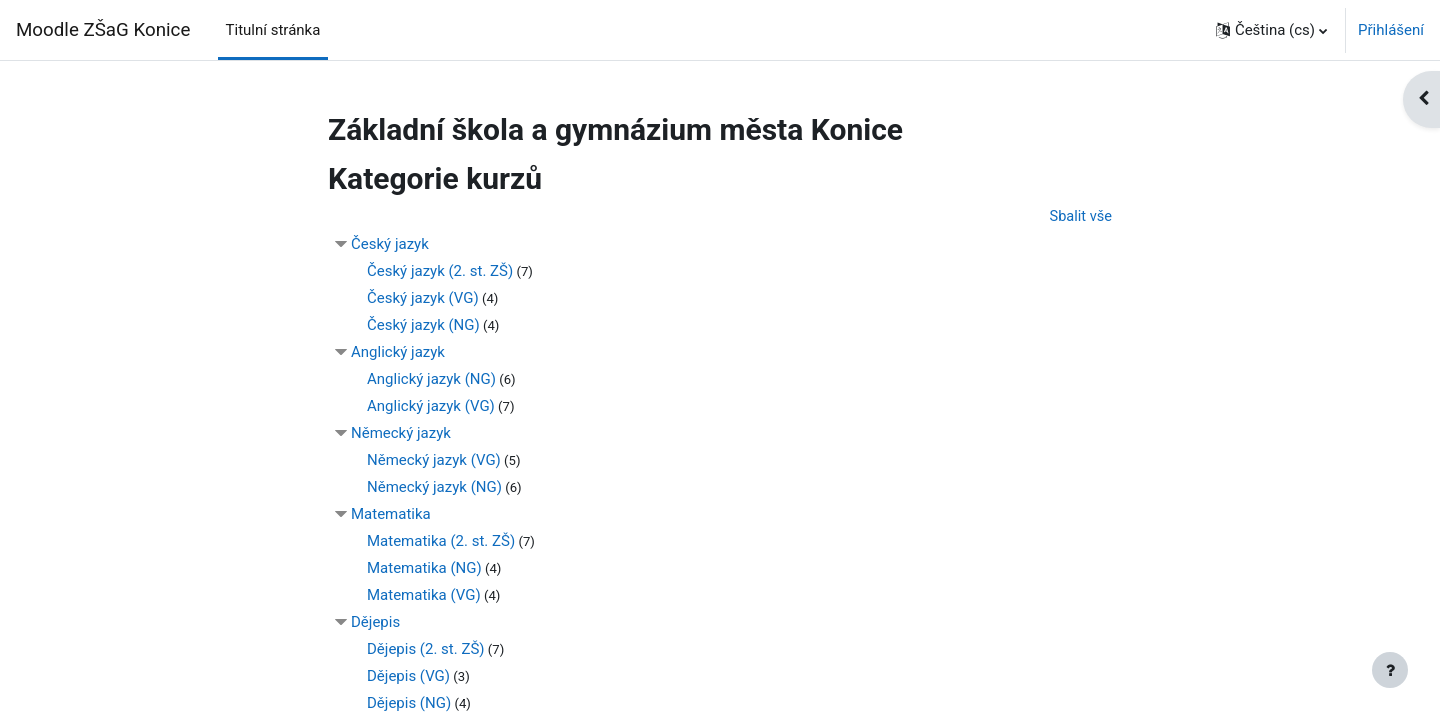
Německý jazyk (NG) (434, 488)
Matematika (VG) (424, 596)
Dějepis (375, 623)
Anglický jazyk (398, 353)
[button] (1271, 30)
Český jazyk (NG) (423, 326)
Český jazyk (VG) (423, 299)
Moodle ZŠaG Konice (103, 30)
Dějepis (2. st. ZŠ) (426, 650)
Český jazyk (390, 245)
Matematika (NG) (424, 569)
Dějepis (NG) (409, 704)
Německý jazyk (401, 434)
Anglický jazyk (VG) (431, 407)
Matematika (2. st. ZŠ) (441, 542)
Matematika (391, 515)
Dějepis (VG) (408, 677)
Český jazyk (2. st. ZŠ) (440, 272)
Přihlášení (1391, 30)
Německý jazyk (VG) (434, 461)
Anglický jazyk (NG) (431, 380)
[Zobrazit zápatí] (1390, 670)
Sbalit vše (1080, 217)
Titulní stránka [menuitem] (273, 30)
